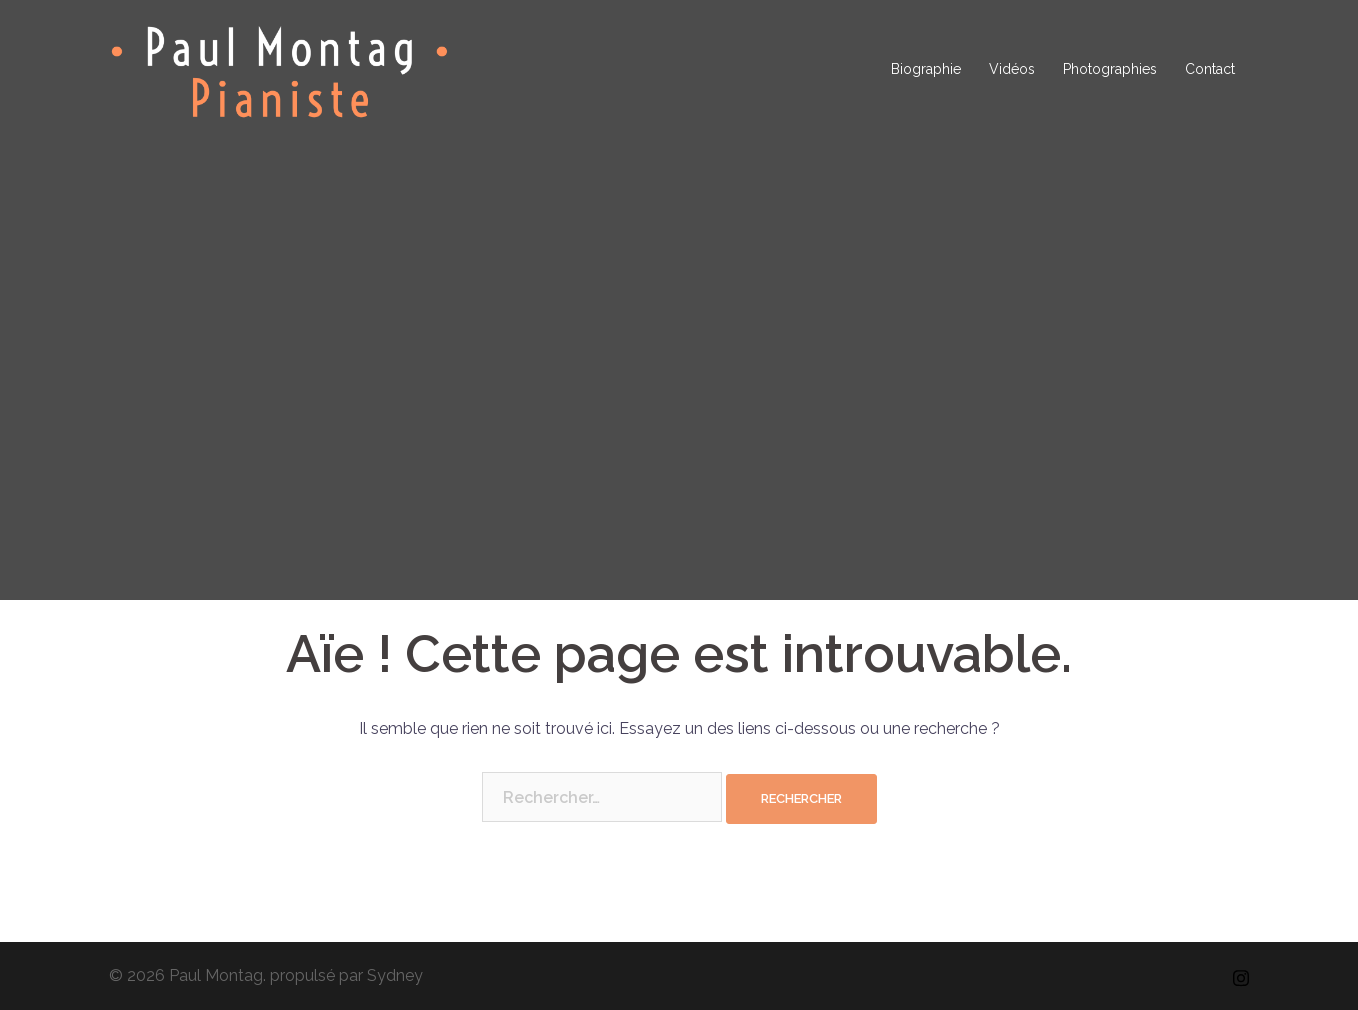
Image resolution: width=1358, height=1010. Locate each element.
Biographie (926, 69)
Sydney (395, 975)
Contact (1210, 69)
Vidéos (1012, 69)
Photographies (1110, 69)
